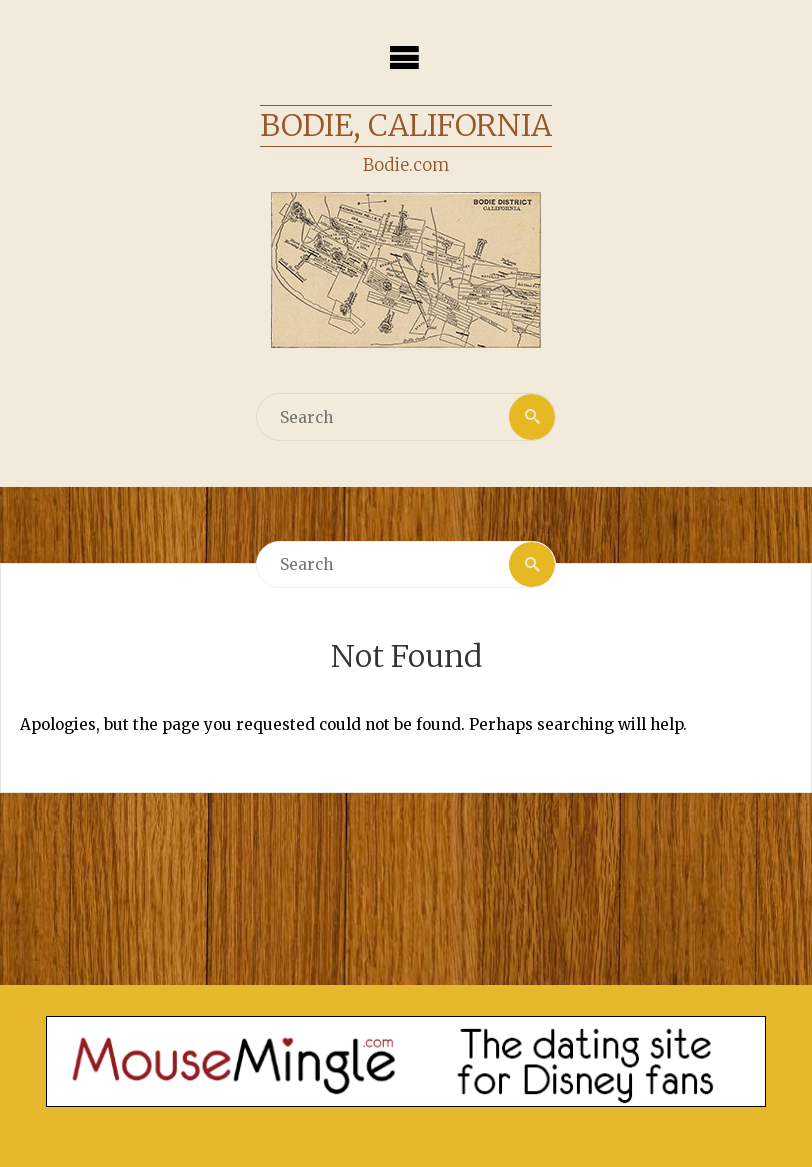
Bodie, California (406, 125)
